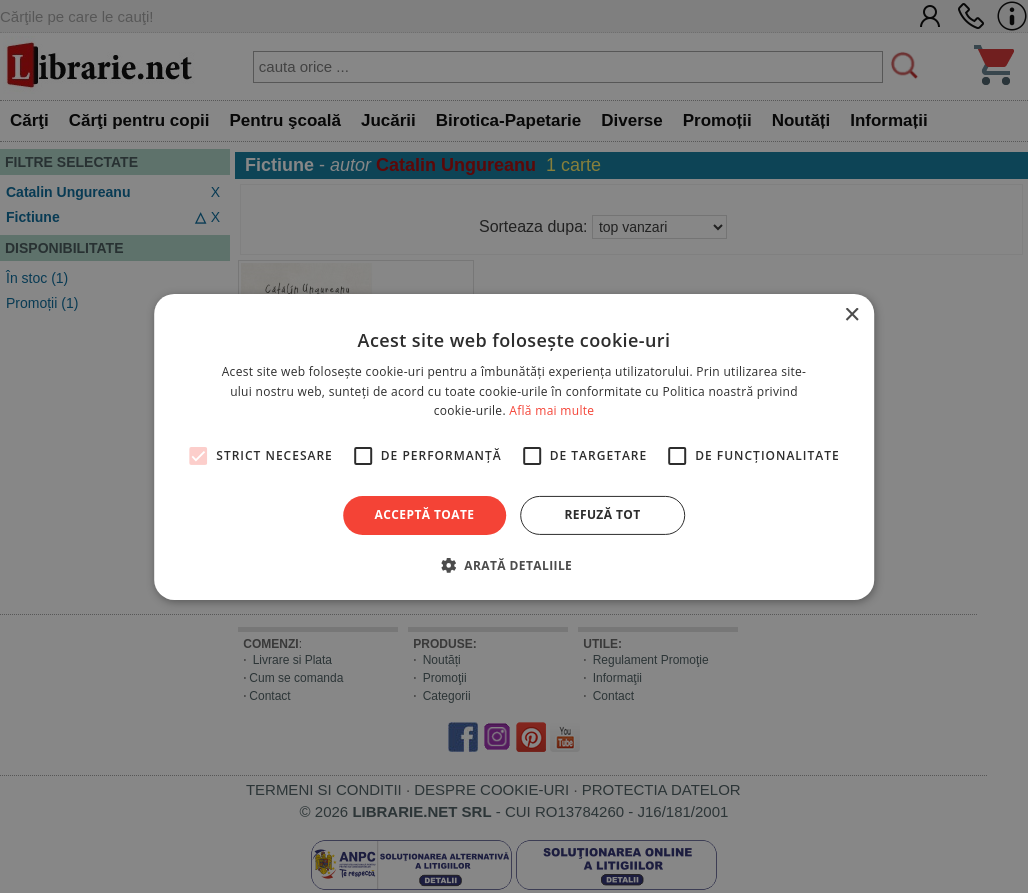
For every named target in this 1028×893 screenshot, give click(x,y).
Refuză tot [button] (602, 514)
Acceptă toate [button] (425, 514)
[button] (514, 565)
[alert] (514, 446)
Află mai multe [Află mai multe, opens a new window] (551, 410)
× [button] (851, 314)
